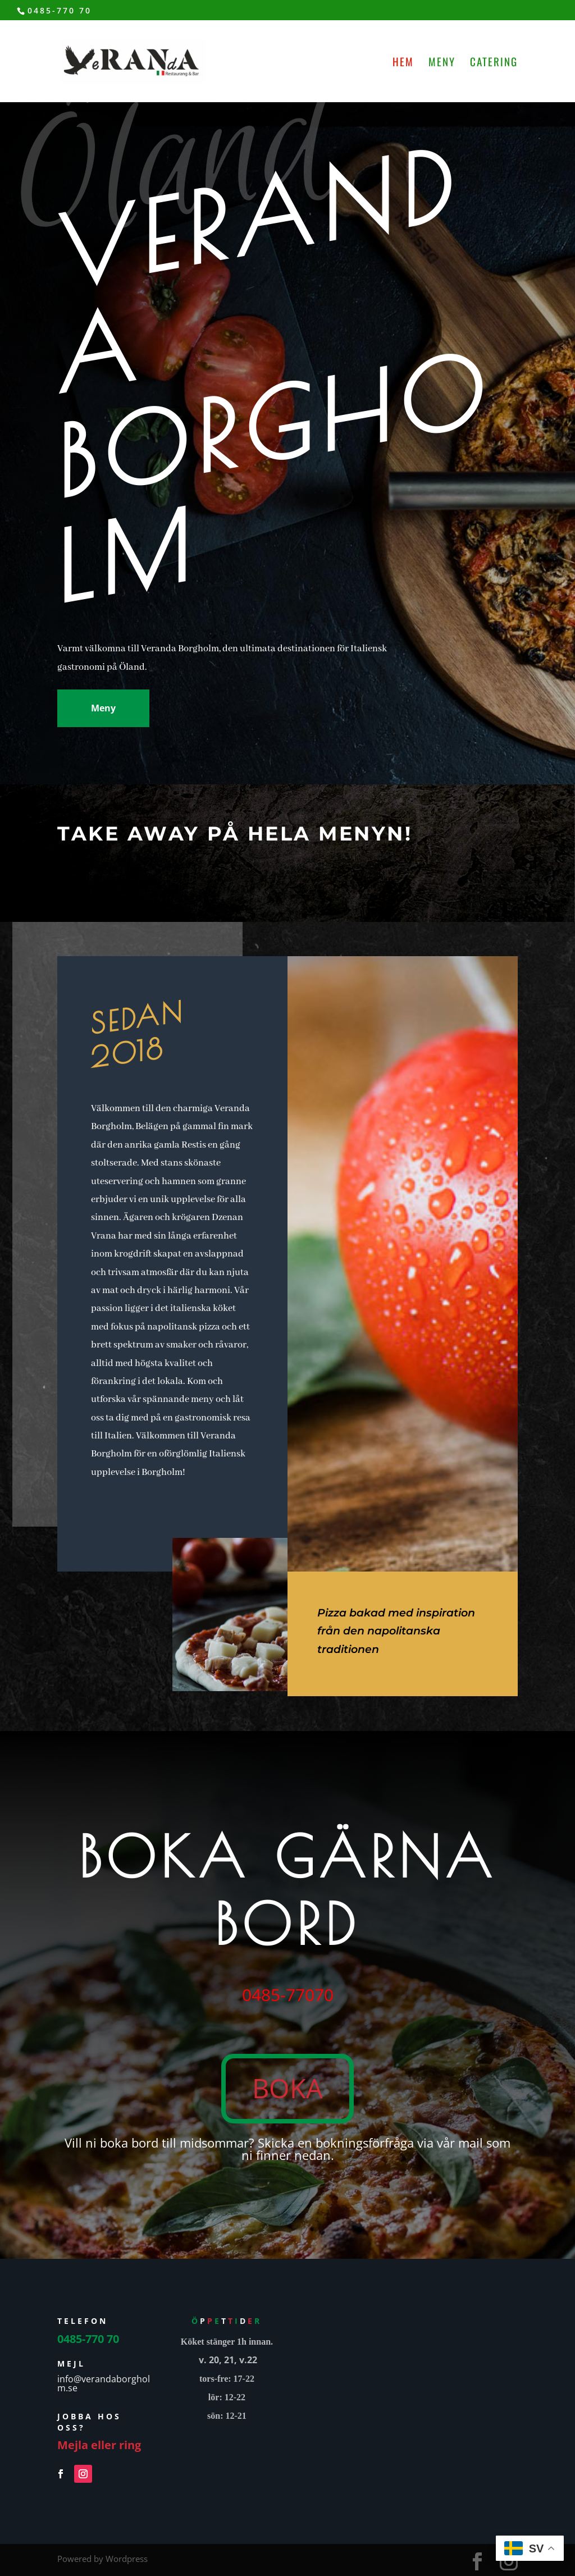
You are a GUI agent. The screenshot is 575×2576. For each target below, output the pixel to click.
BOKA (287, 2088)
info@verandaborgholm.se (103, 2383)
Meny (441, 63)
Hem (403, 63)
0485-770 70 (60, 10)
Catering (494, 63)
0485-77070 (288, 1994)
